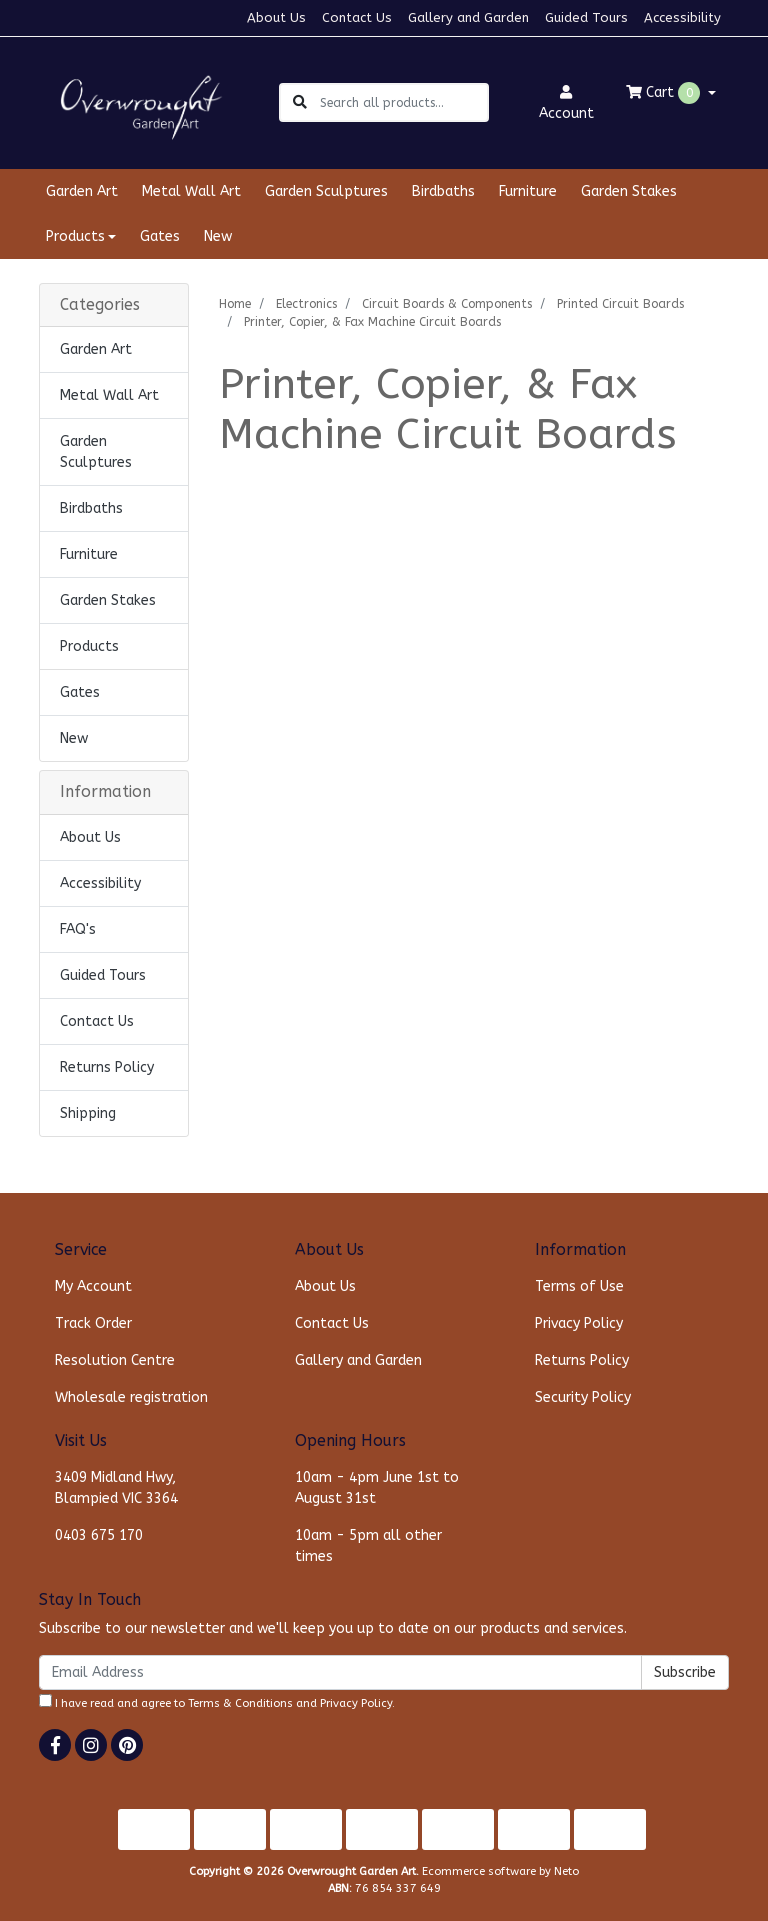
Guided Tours (586, 17)
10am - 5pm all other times (368, 1546)
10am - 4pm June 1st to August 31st (377, 1488)
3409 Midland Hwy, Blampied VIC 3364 (116, 1488)
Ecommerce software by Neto (500, 1871)
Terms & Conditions (240, 1703)
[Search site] (300, 102)
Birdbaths (443, 191)
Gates (160, 236)
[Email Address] (340, 1672)
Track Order (93, 1323)
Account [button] (566, 103)
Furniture (528, 191)
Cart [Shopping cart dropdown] (665, 93)
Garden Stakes (629, 191)
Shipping (88, 1113)
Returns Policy (107, 1067)
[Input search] (403, 102)
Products (89, 646)
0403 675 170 (99, 1535)
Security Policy (583, 1397)
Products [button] (75, 236)
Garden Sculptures (326, 191)
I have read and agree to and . (217, 1702)
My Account (93, 1286)
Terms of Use (579, 1286)
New (218, 236)
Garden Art (82, 191)
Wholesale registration (131, 1397)
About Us (276, 17)
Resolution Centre (115, 1360)
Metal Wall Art (191, 191)
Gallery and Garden (468, 17)
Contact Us (357, 17)
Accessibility (682, 17)
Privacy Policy (579, 1323)
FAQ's (78, 929)
